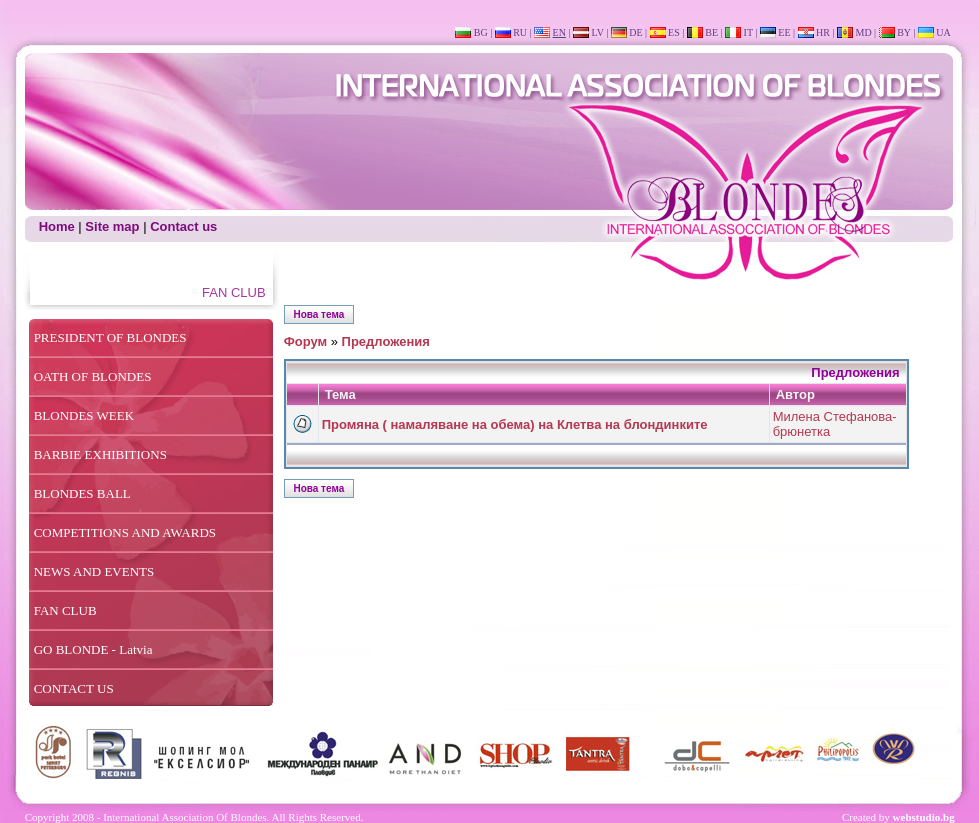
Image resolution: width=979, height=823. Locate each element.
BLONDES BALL (82, 493)
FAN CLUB (65, 610)
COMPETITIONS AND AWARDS (125, 532)
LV (597, 32)
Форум (305, 341)
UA (943, 32)
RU (520, 32)
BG (481, 32)
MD (863, 32)
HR (823, 32)
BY (904, 32)
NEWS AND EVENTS (94, 571)
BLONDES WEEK (84, 415)
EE (784, 32)
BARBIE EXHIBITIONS (100, 454)
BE (711, 32)
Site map (112, 226)
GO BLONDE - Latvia (93, 649)
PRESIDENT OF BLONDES (110, 337)
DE (635, 32)
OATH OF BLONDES (93, 376)
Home (57, 226)
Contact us (183, 226)
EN (559, 32)
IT (748, 32)
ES (674, 32)
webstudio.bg (924, 817)
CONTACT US (74, 688)
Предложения (386, 341)
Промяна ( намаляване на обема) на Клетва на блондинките (515, 424)
